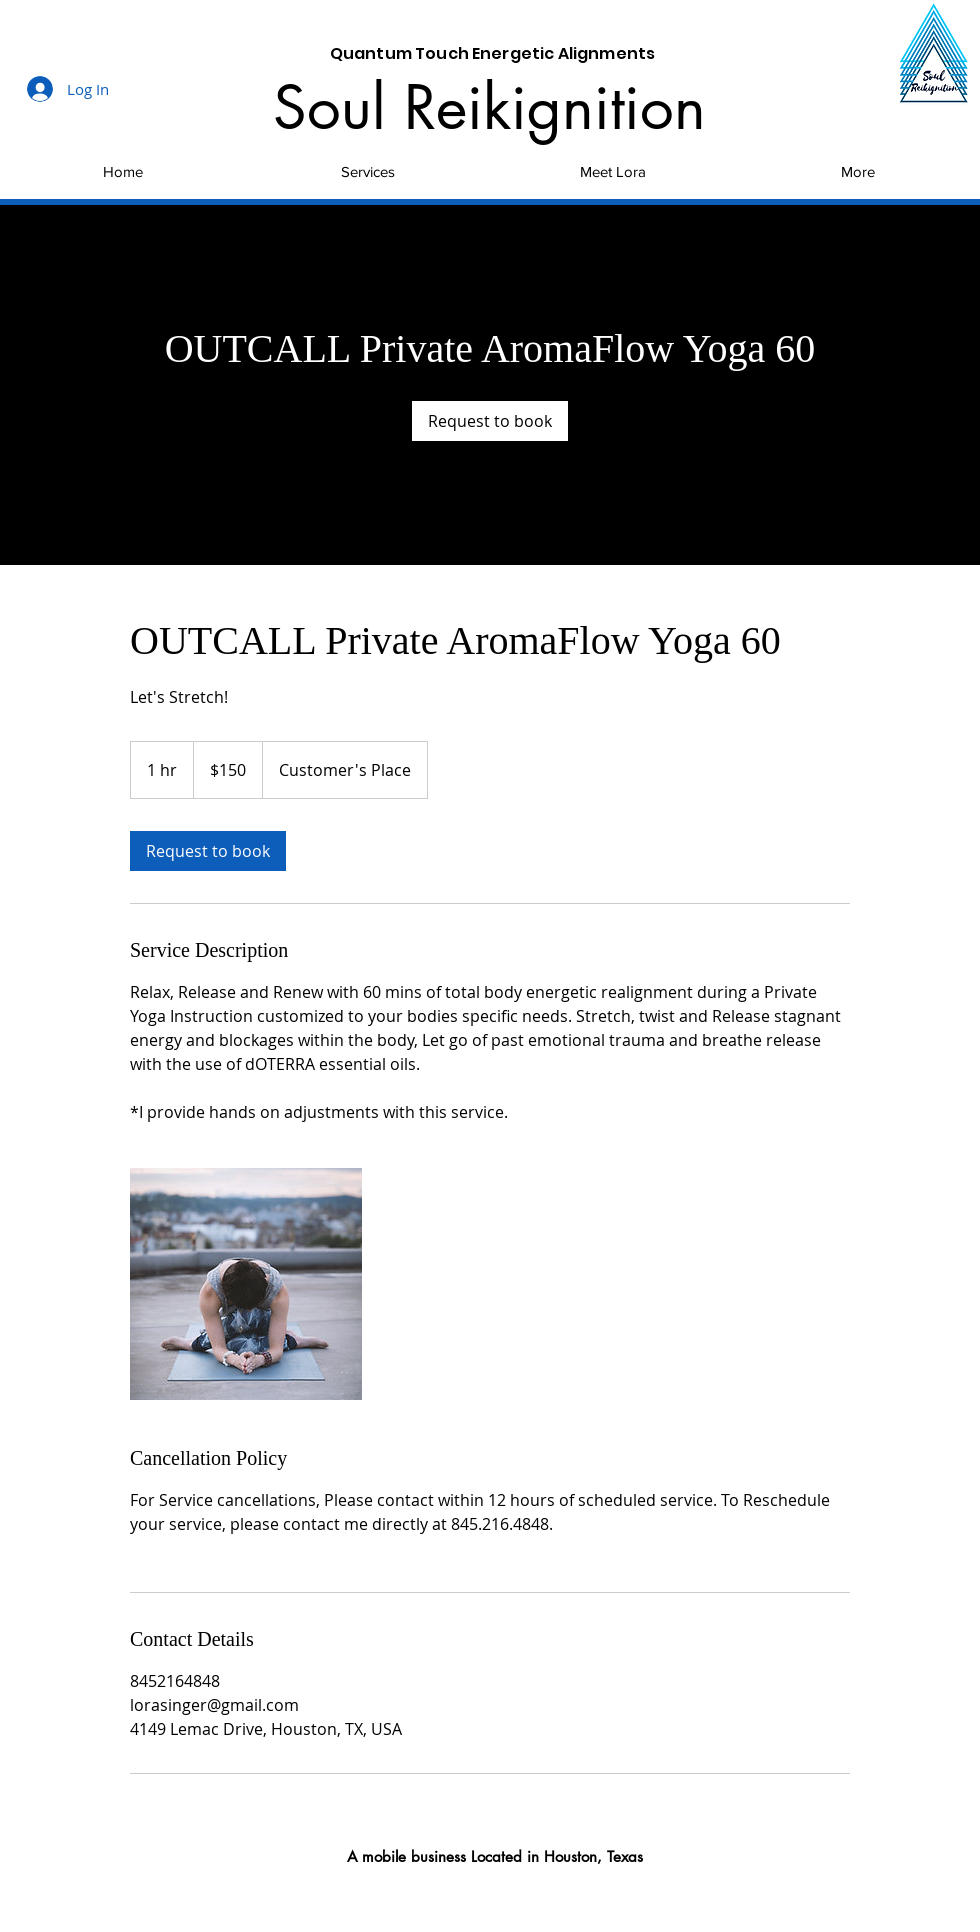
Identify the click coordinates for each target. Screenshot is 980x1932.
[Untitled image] (246, 1284)
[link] (490, 421)
